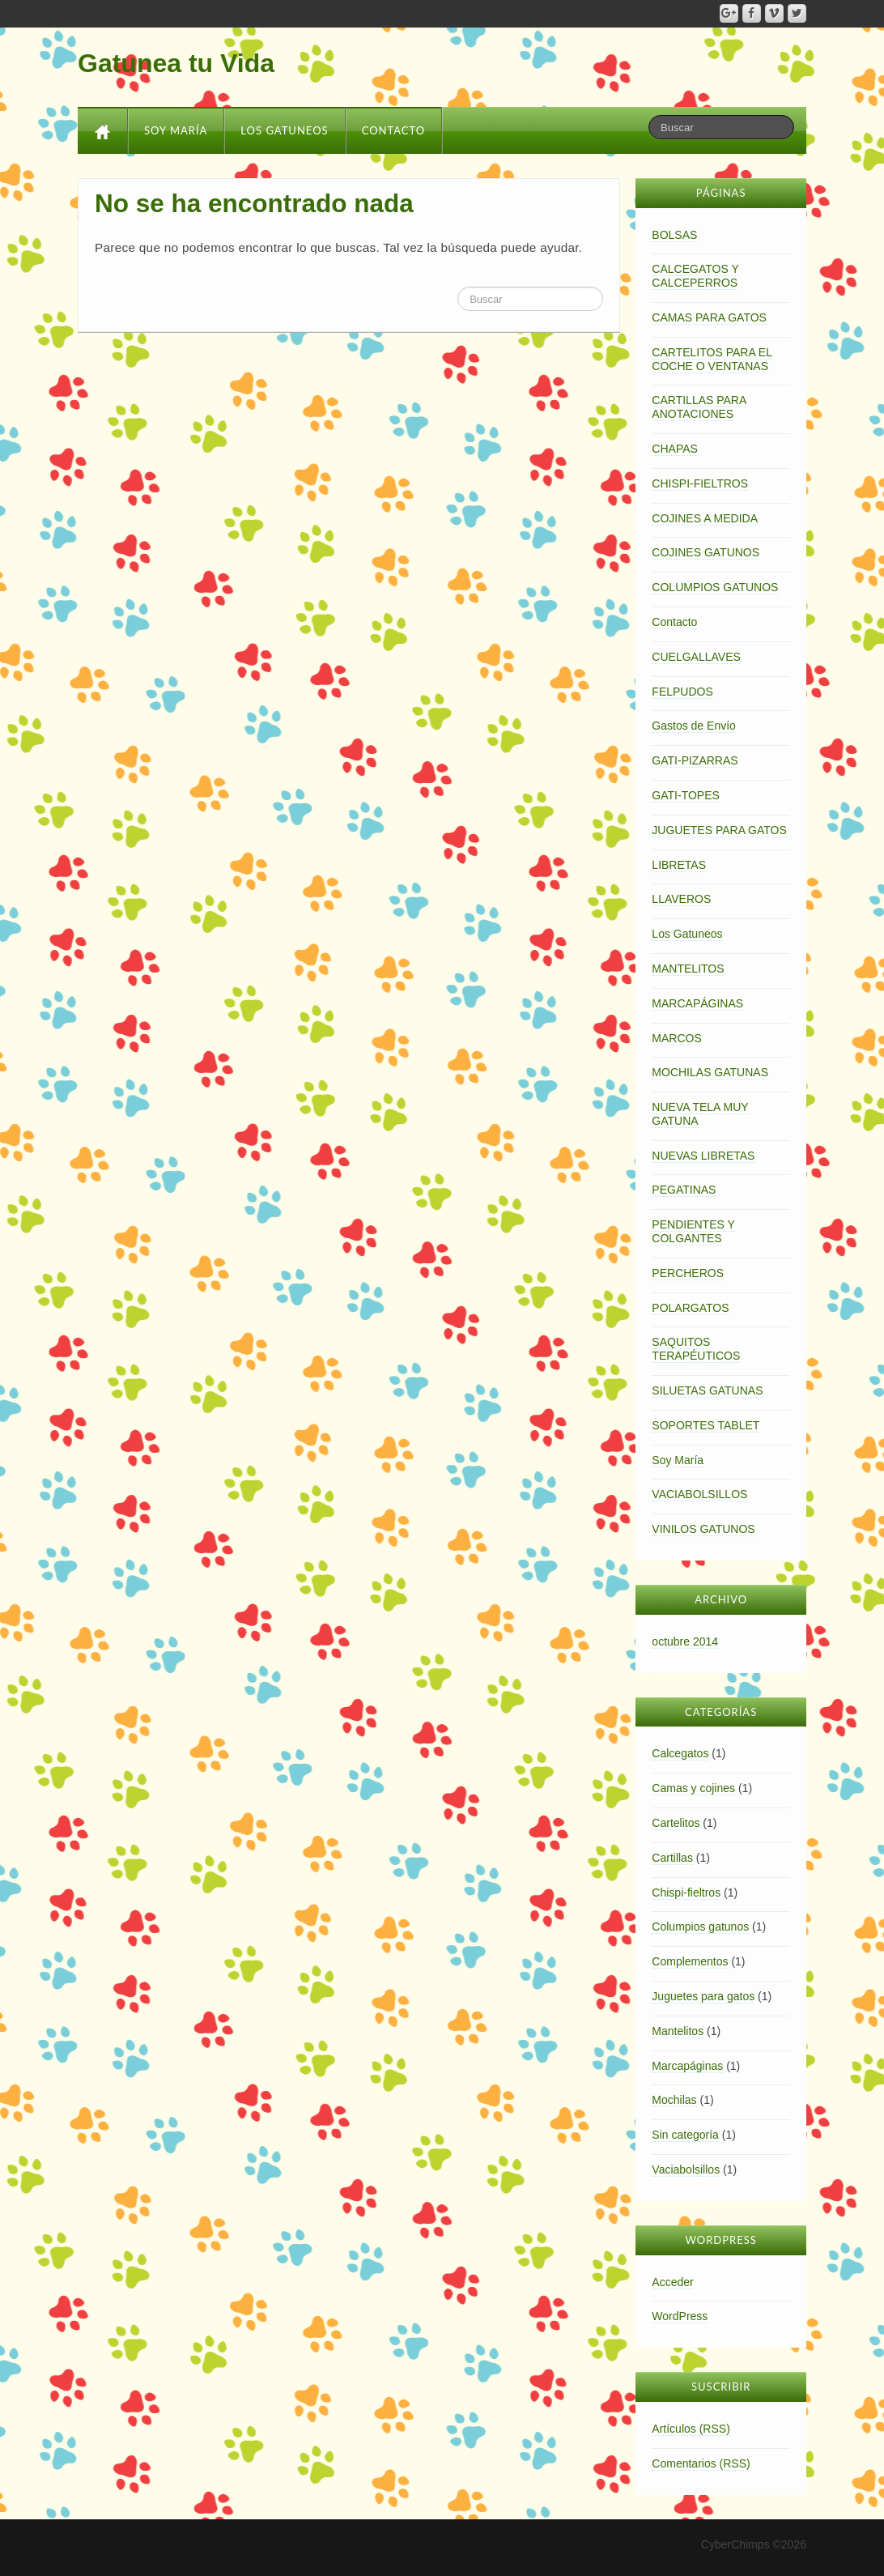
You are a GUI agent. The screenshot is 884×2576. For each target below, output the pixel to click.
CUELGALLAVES (696, 656)
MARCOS (676, 1038)
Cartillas (672, 1857)
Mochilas (674, 2099)
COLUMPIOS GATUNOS (715, 587)
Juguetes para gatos (703, 1996)
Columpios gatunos (700, 1926)
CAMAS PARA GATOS (709, 317)
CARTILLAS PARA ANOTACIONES (699, 407)
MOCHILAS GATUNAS (710, 1072)
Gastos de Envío (694, 725)
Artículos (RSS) (690, 2428)
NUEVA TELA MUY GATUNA (700, 1114)
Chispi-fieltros (686, 1892)
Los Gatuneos (284, 130)
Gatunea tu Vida (176, 63)
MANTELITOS (688, 968)
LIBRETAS (679, 864)
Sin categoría (685, 2134)
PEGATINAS (684, 1189)
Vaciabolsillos (686, 2169)
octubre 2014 (685, 1641)
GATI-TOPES (686, 795)
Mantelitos (677, 2031)
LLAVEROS (681, 898)
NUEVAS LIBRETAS (703, 1155)
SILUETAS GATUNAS (707, 1390)
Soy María (175, 130)
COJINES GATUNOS (705, 552)
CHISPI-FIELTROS (700, 483)
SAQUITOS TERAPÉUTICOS (696, 1348)
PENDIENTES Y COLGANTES (693, 1231)
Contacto (394, 130)
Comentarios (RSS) (701, 2463)
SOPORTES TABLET (705, 1425)
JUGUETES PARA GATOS (719, 830)
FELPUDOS (682, 691)
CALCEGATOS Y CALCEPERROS (695, 275)
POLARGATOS (690, 1307)
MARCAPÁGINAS (697, 1003)
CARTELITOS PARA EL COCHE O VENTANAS (712, 359)
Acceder (672, 2282)
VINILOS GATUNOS (703, 1528)
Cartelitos (675, 1822)
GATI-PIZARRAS (694, 760)
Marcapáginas (687, 2065)
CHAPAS (675, 448)
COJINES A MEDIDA (705, 518)
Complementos (690, 1961)
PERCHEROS (688, 1273)
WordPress (680, 2316)
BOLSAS (674, 234)
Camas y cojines (693, 1788)
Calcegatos (680, 1753)
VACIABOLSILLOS (699, 1494)
